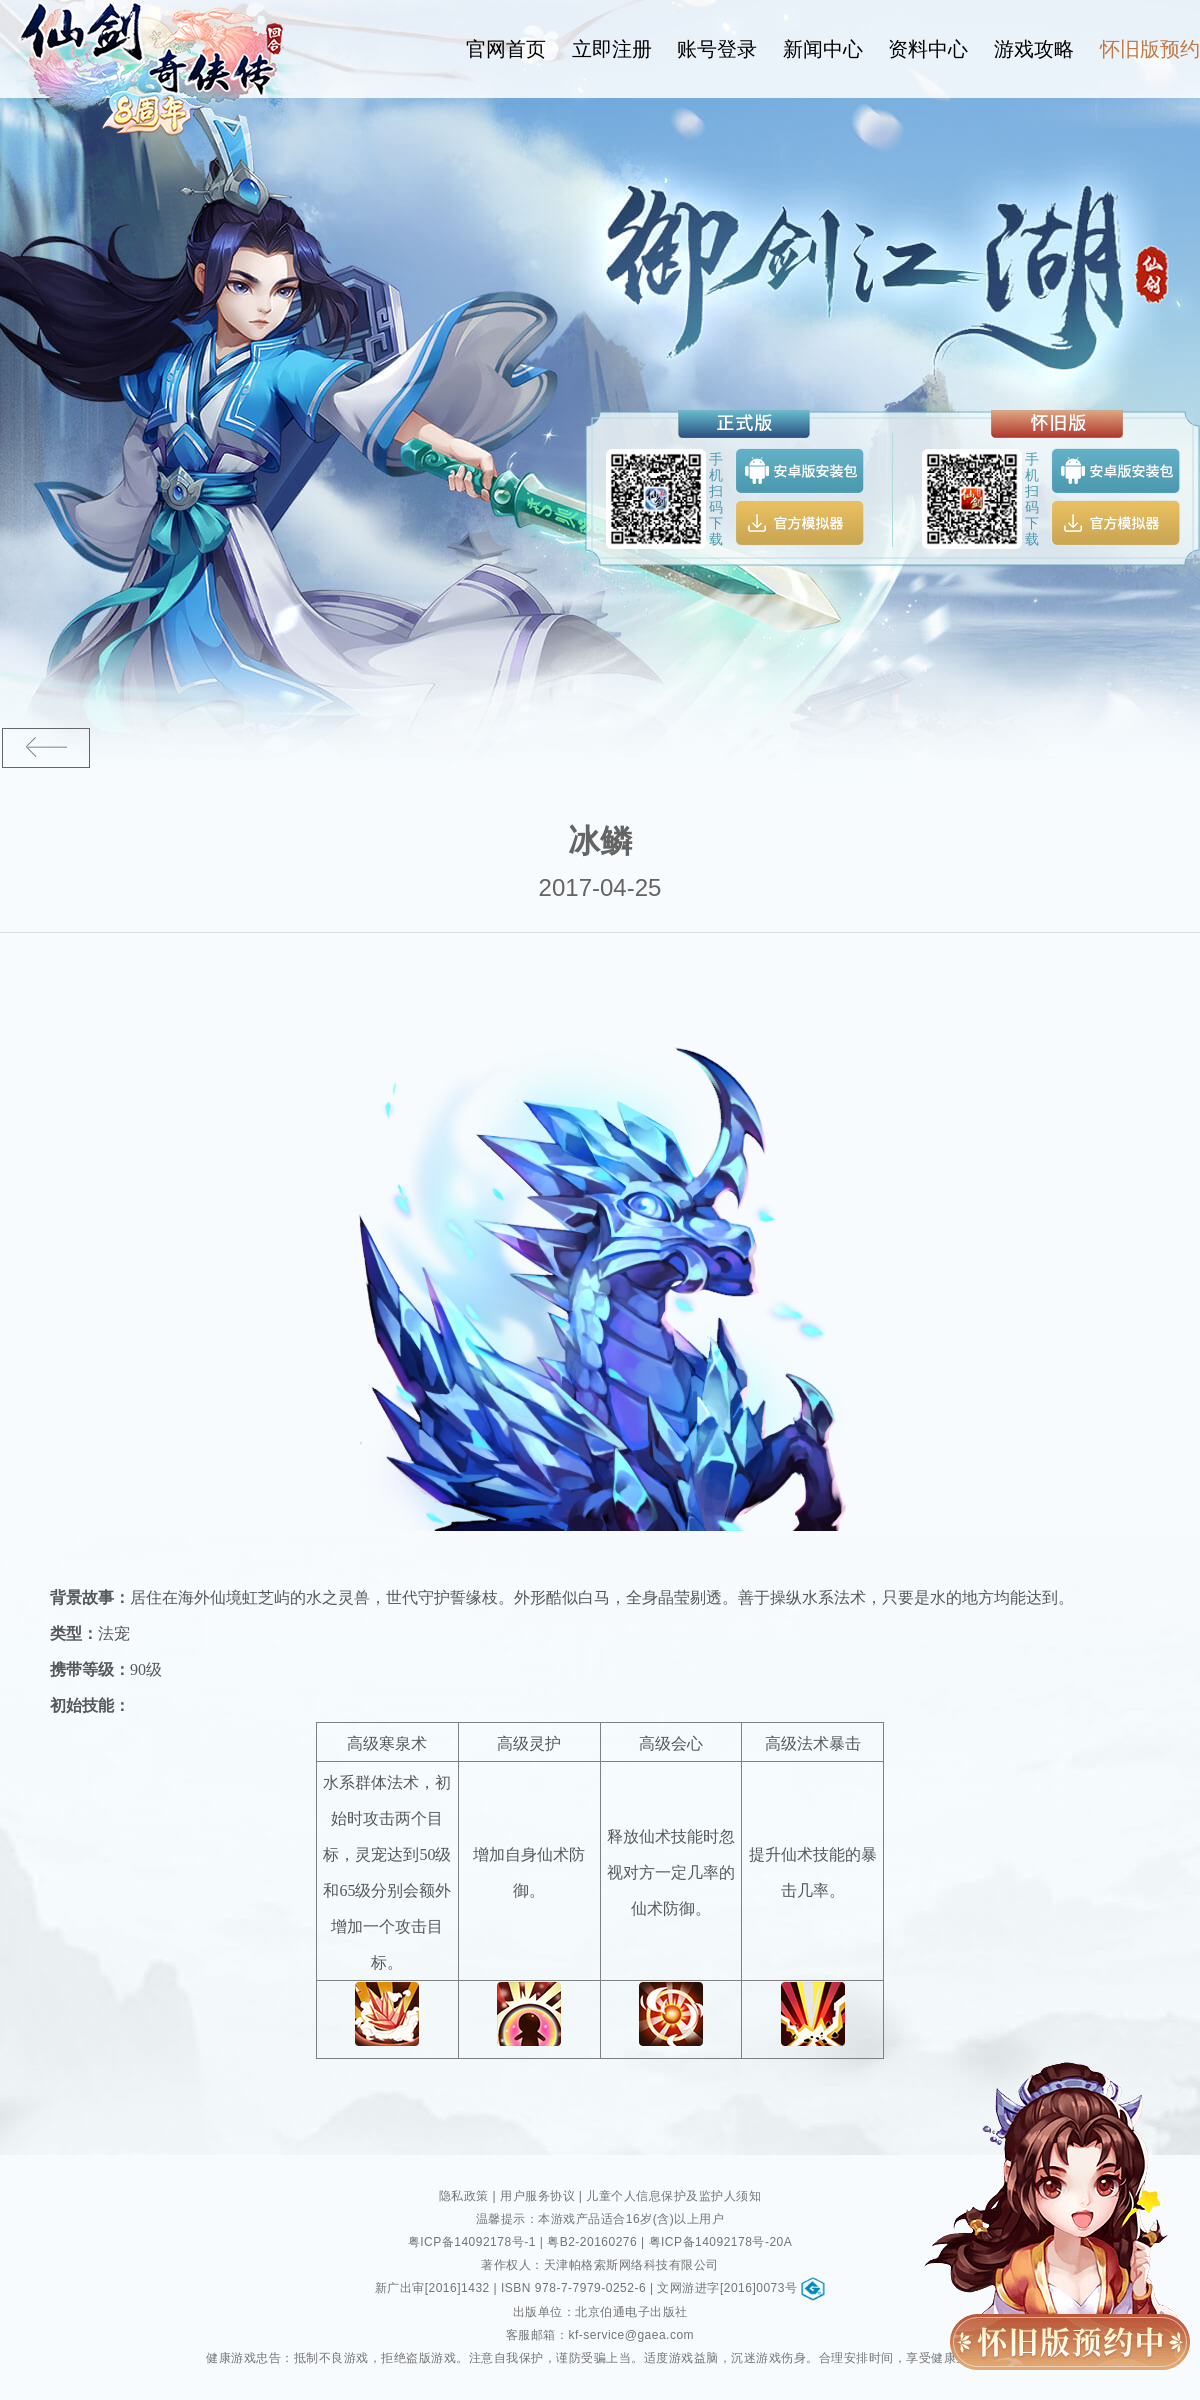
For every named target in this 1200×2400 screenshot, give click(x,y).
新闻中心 (823, 49)
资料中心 (929, 49)
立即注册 (612, 49)
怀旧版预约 (1150, 49)
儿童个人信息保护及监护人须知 (673, 2196)
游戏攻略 (1034, 49)
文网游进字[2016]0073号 (741, 2288)
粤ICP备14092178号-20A (721, 2242)
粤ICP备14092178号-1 (472, 2242)
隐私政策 (464, 2196)
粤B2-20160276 (592, 2242)
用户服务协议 (537, 2196)
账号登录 (718, 49)
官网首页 (507, 49)
